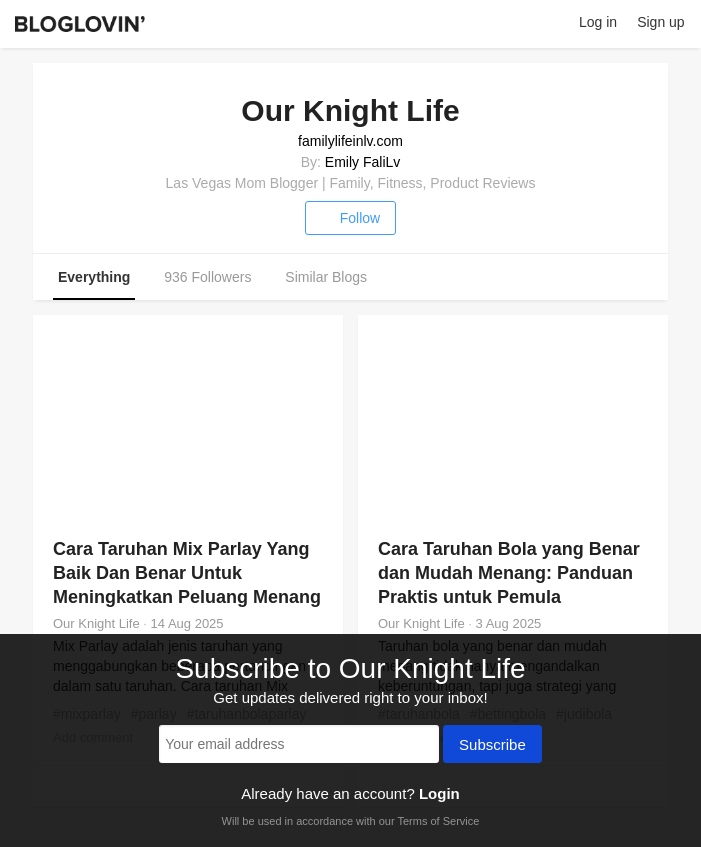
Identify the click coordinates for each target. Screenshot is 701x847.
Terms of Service (438, 821)
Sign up (660, 22)
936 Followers (207, 277)
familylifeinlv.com (350, 141)
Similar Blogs (326, 277)
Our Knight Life (96, 623)
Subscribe (492, 746)
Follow (350, 218)
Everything (94, 277)
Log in (598, 22)
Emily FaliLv (362, 162)
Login (439, 793)
